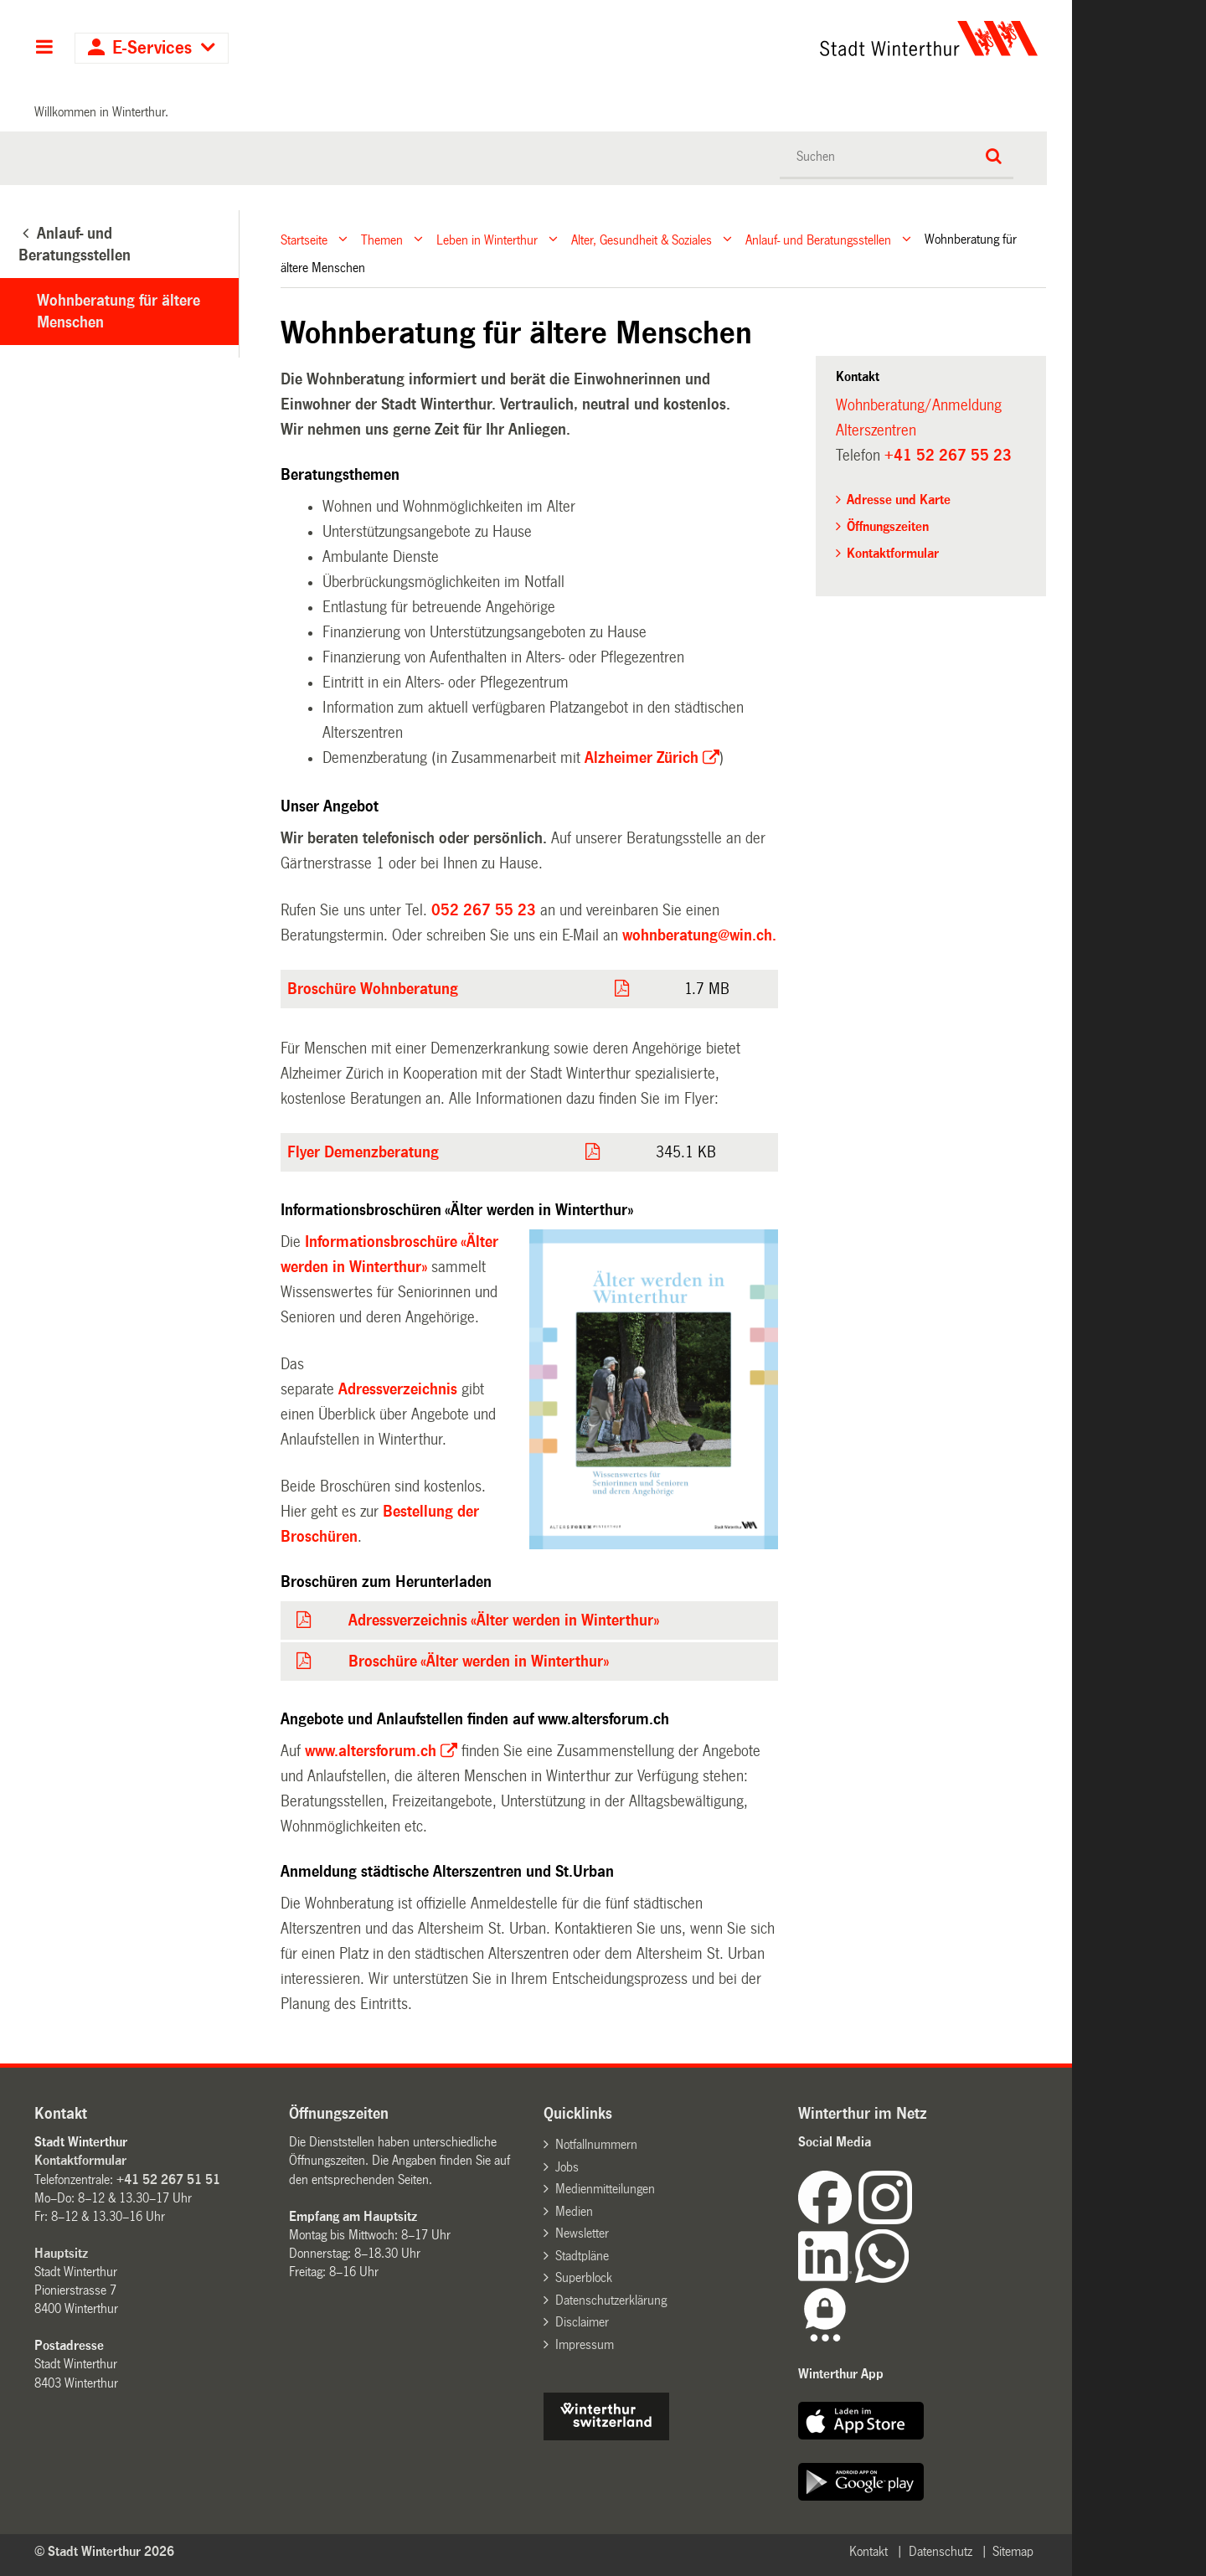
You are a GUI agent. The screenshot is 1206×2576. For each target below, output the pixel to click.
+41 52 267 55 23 (948, 455)
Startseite (304, 239)
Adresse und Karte (899, 499)
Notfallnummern (596, 2144)
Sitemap (1012, 2551)
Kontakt (868, 2551)
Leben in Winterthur (487, 239)
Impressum (584, 2344)
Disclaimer (582, 2322)
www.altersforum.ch (370, 1751)
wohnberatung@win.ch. (699, 935)
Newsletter (582, 2233)
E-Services (152, 48)
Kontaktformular (893, 553)
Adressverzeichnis (397, 1389)
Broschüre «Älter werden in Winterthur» (478, 1661)
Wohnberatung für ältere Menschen (118, 311)
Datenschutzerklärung (611, 2300)
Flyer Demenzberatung (363, 1152)
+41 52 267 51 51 (168, 2179)
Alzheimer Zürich (641, 758)
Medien (574, 2211)
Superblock (583, 2277)
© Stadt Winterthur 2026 (104, 2551)
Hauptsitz (61, 2253)
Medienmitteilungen (605, 2189)
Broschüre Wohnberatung (372, 989)
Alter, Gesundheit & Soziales (641, 239)
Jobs (567, 2167)
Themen (382, 239)
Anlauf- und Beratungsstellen (818, 239)
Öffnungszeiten (888, 526)
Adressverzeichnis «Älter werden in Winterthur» (503, 1620)
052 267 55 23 (483, 910)
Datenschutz (940, 2551)
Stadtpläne (582, 2256)
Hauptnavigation (44, 48)
